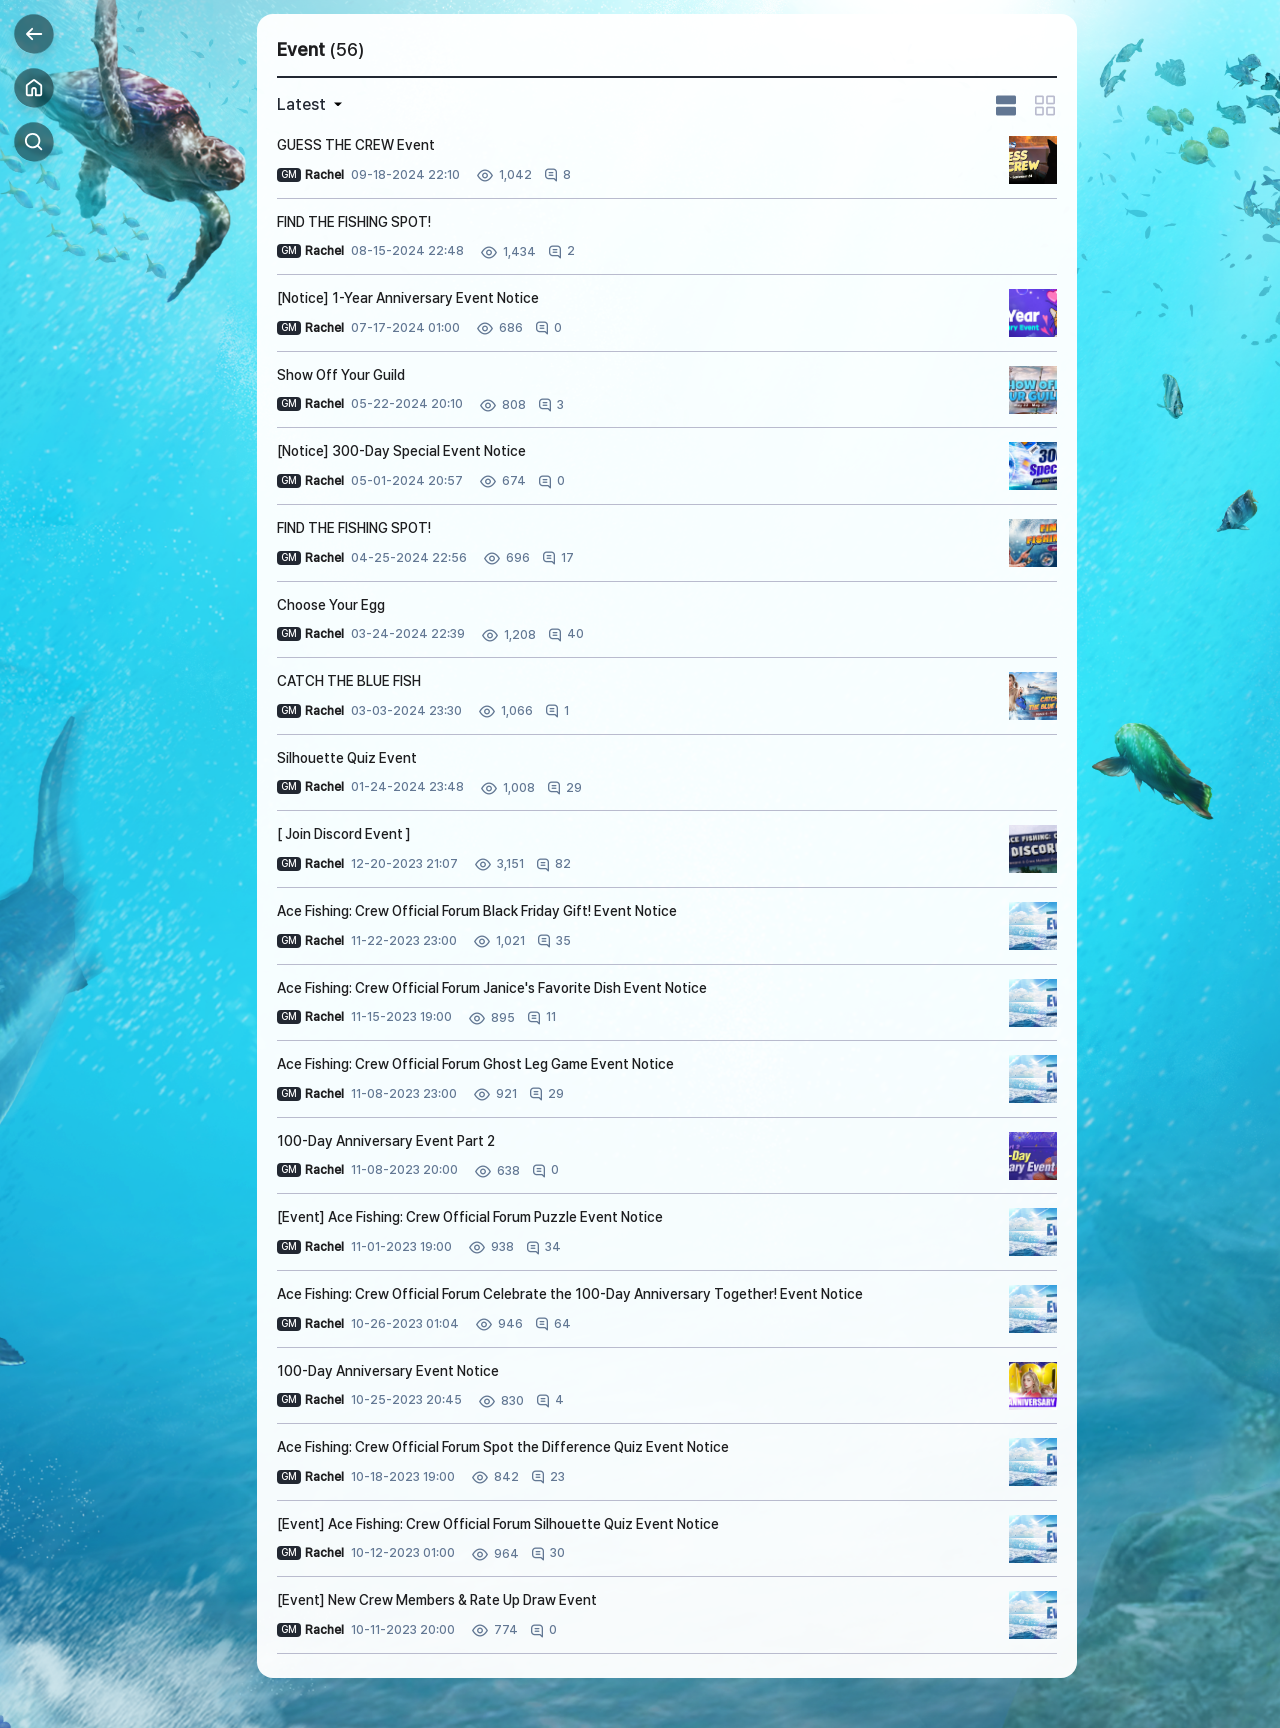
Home (34, 88)
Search (34, 142)
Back (34, 34)
